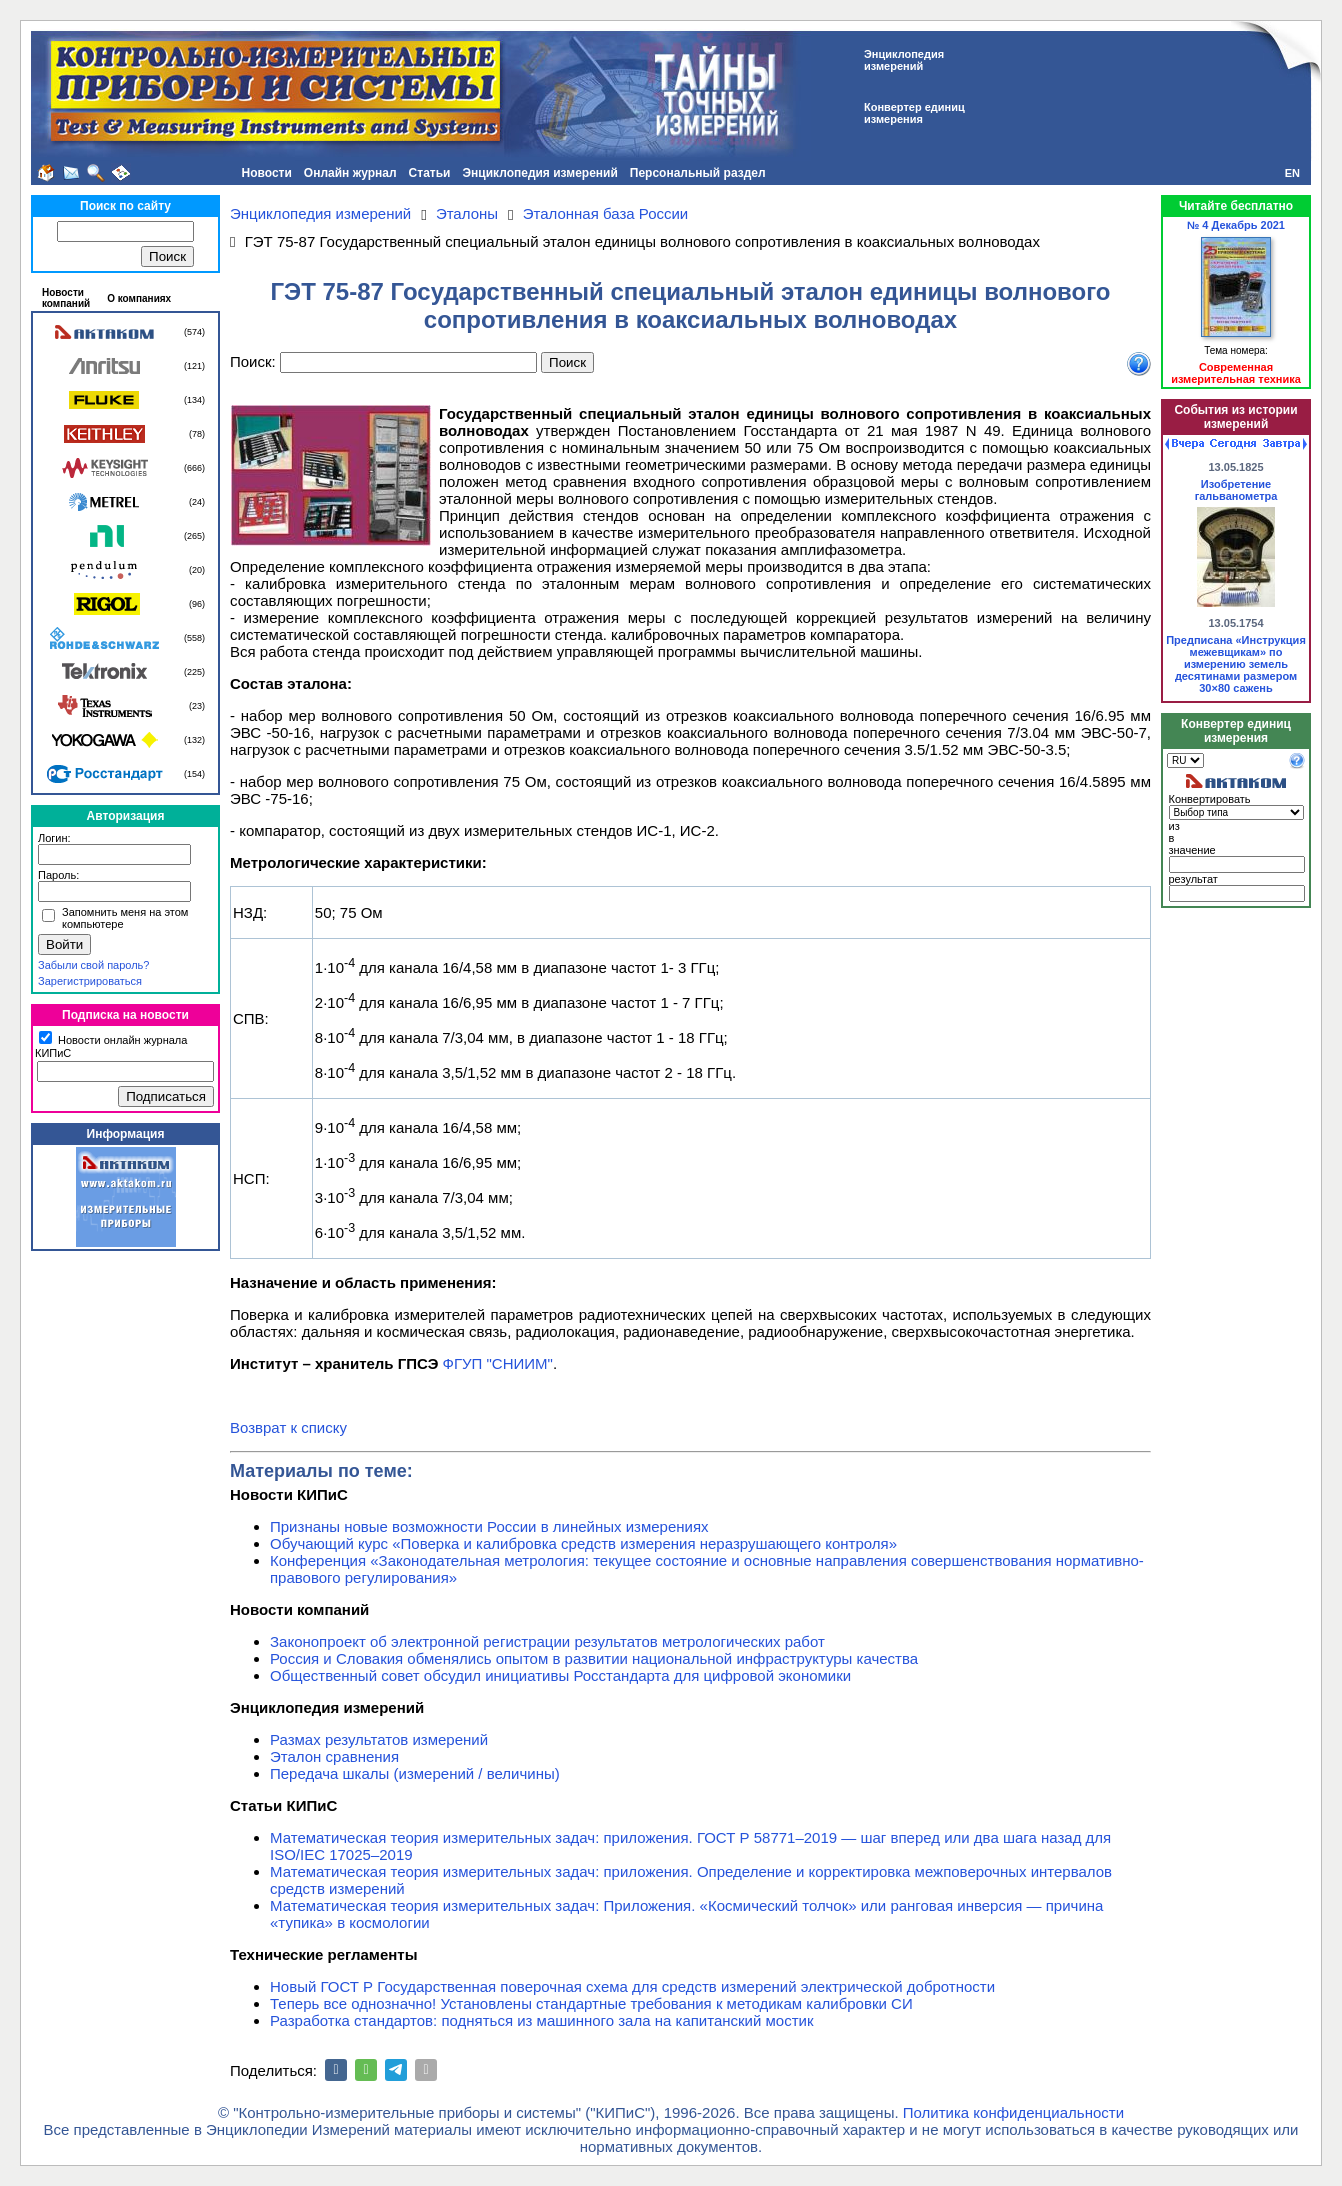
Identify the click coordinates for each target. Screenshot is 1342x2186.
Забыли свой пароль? (93, 965)
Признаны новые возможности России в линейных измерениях (489, 1526)
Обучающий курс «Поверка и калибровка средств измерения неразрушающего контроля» (583, 1543)
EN (1292, 173)
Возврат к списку (288, 1427)
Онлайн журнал (350, 173)
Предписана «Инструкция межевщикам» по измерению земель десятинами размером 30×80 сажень (1236, 664)
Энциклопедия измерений (539, 173)
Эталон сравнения (334, 1756)
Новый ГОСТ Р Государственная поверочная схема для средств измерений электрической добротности (632, 1986)
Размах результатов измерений (379, 1739)
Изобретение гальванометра (1236, 490)
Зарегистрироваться (90, 981)
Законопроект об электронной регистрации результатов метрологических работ (547, 1641)
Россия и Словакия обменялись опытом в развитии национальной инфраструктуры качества (594, 1658)
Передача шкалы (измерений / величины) (415, 1773)
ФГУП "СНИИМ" (498, 1363)
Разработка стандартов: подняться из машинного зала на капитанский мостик (542, 2020)
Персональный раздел (698, 173)
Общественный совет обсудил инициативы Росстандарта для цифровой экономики (560, 1675)
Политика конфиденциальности (1013, 2112)
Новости (267, 173)
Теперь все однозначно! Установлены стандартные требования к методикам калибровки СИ (591, 2003)
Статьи (430, 173)
